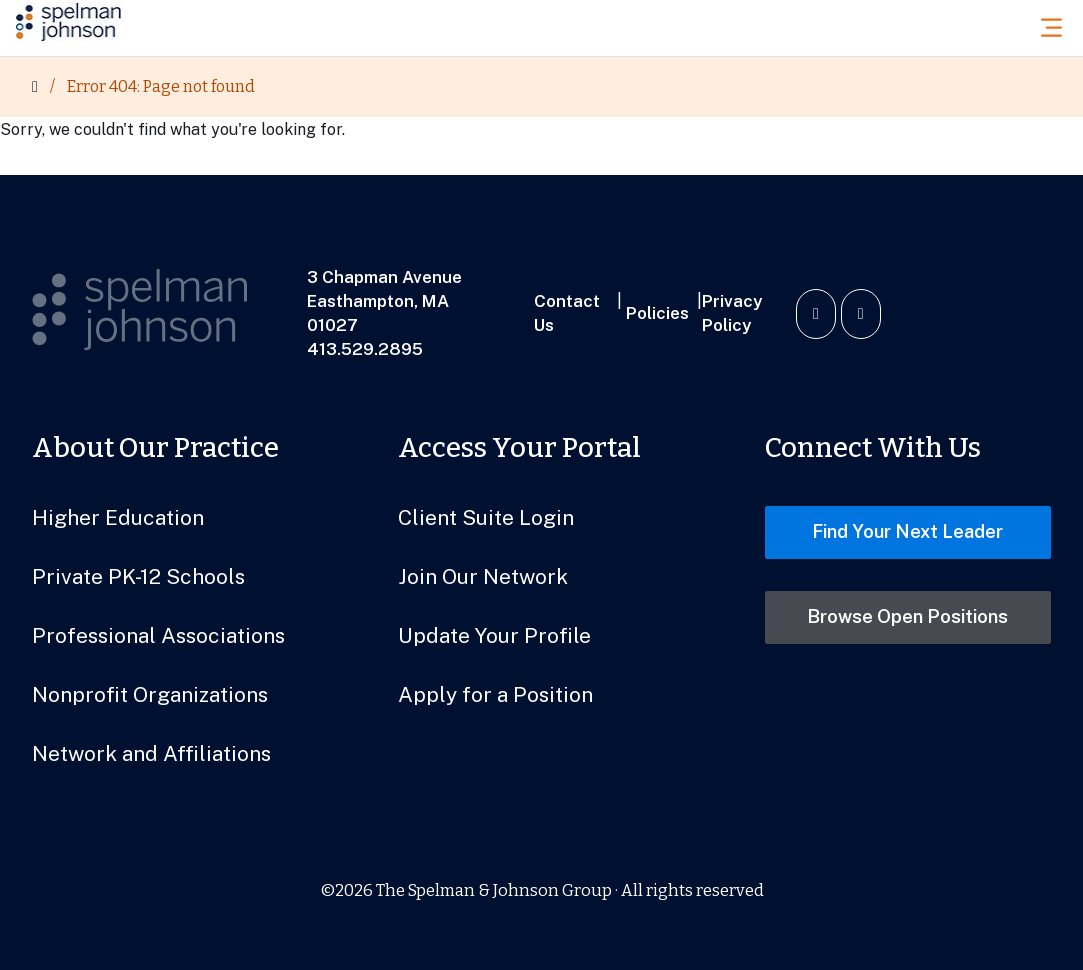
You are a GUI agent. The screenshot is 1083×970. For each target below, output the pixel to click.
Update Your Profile (494, 635)
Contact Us (567, 313)
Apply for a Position (495, 694)
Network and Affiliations (151, 753)
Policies (657, 313)
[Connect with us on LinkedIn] (816, 314)
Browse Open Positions (907, 616)
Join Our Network (483, 576)
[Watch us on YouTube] (861, 314)
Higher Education (118, 517)
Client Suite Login (486, 517)
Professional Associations (158, 635)
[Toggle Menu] (1057, 27)
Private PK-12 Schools (138, 576)
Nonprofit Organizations (150, 694)
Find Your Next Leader (907, 531)
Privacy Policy (732, 313)
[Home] (35, 87)
